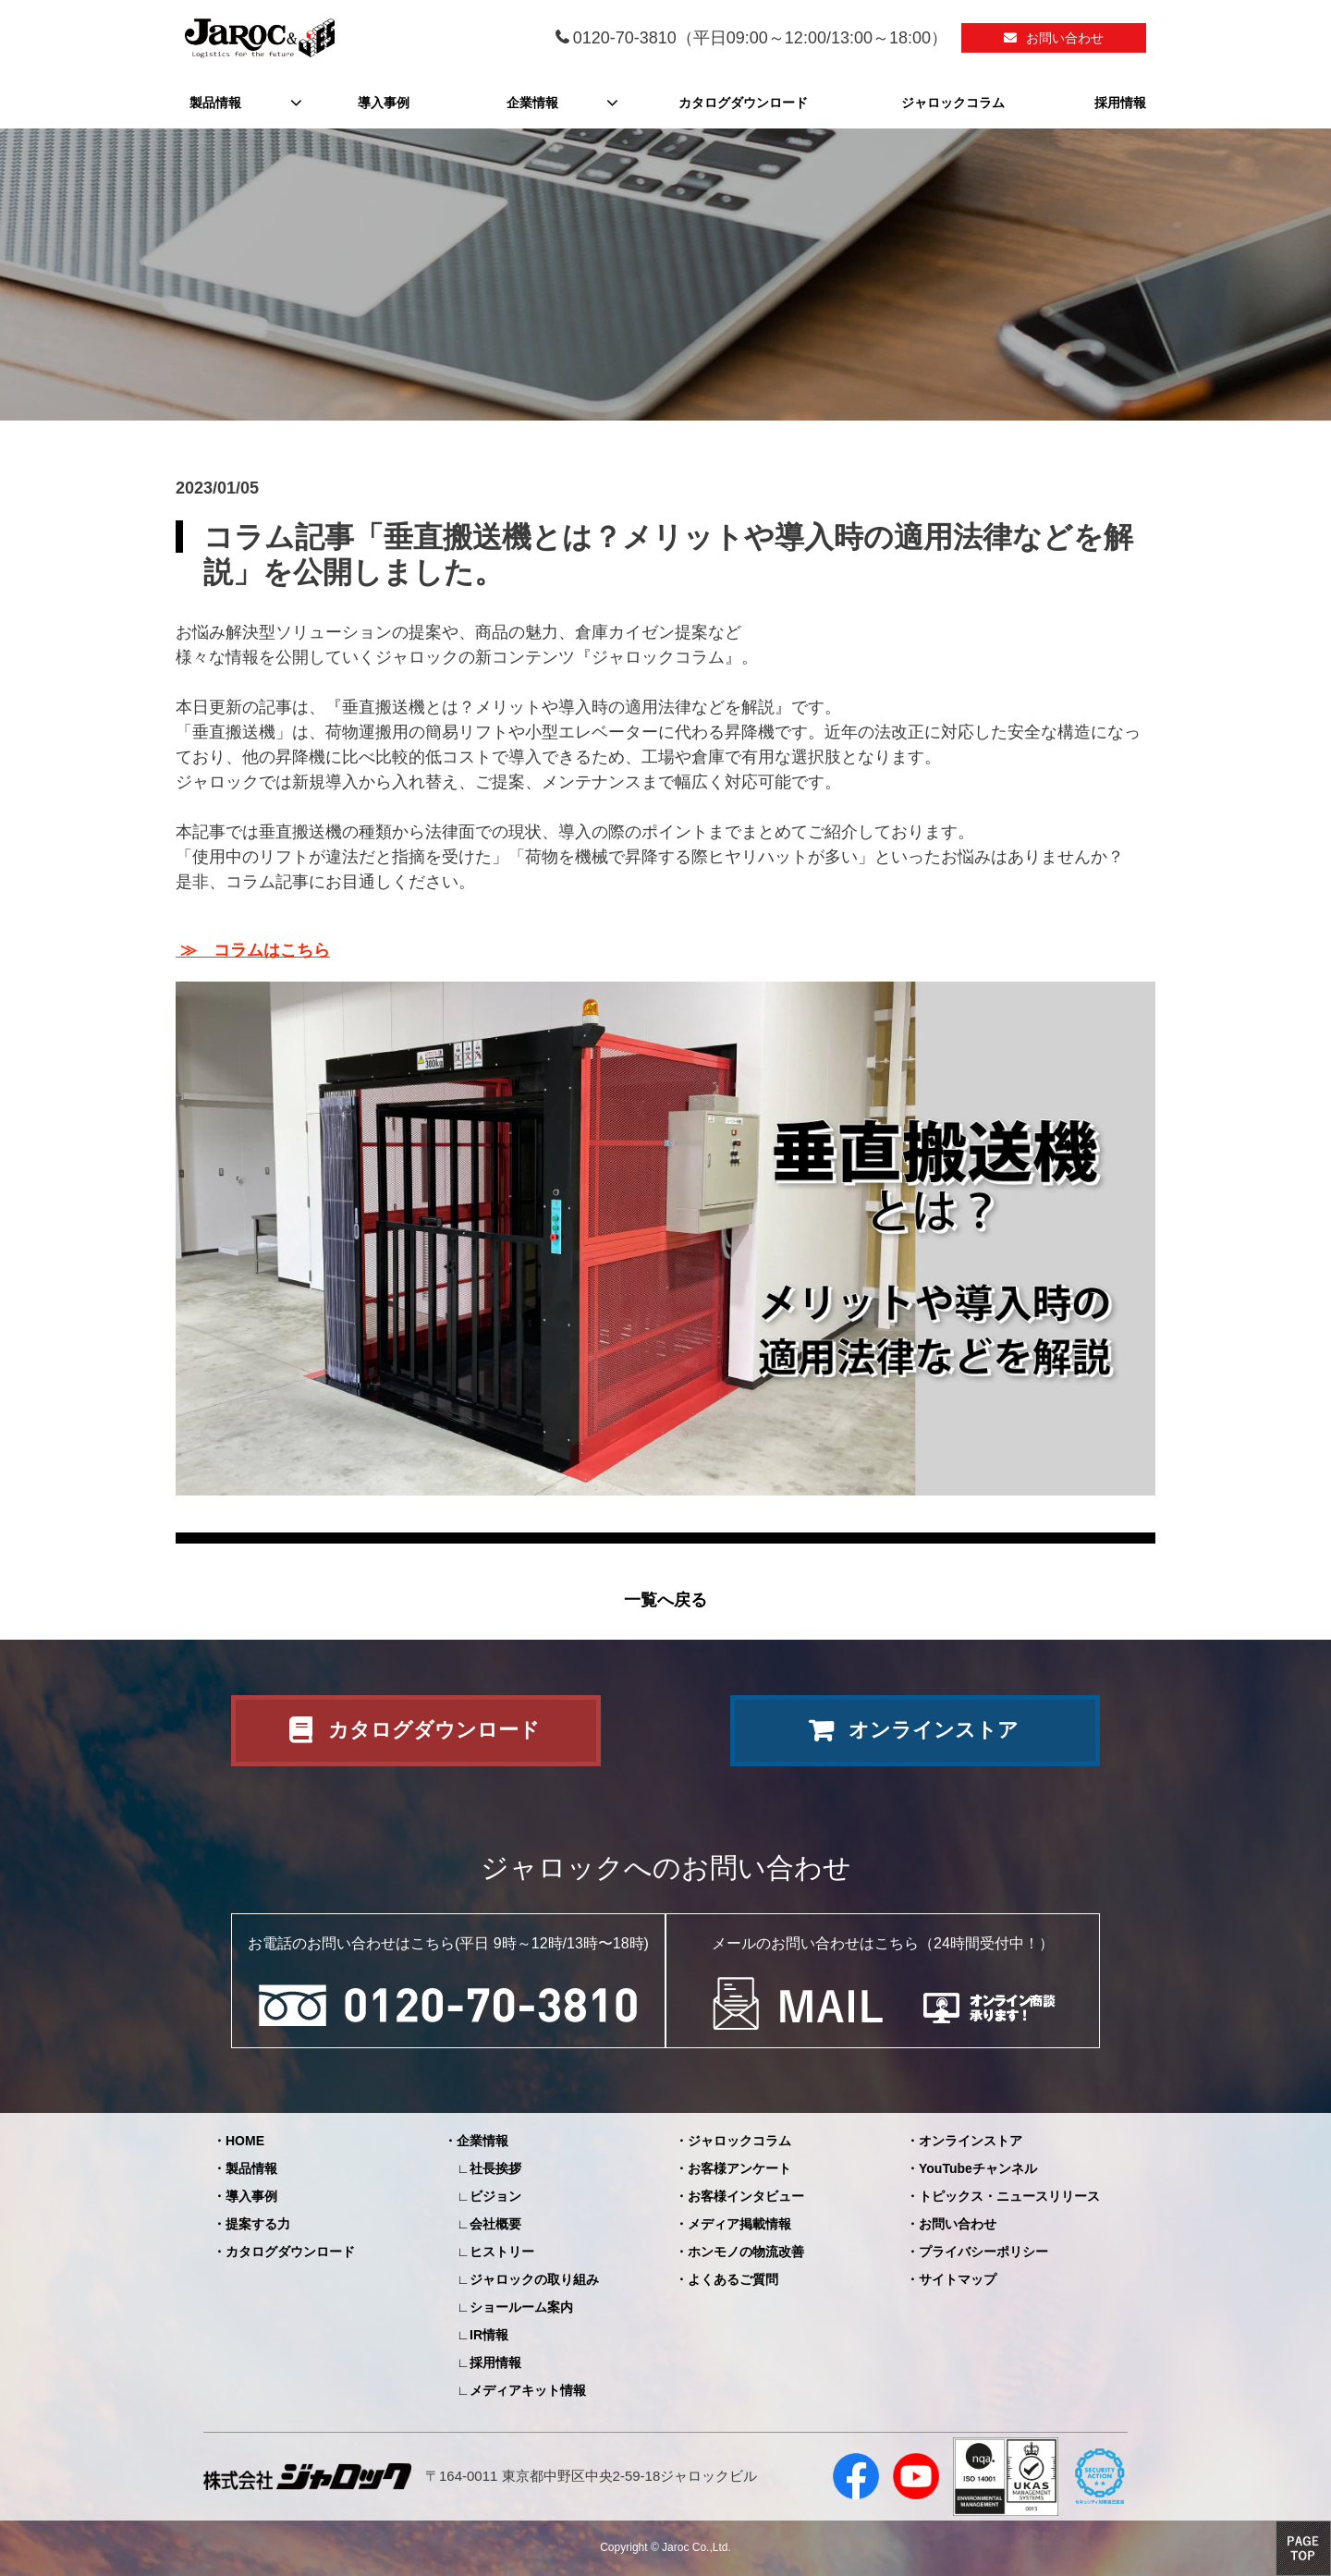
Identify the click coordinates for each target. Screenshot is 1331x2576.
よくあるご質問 (733, 2279)
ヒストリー (502, 2251)
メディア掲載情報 (739, 2223)
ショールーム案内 (521, 2307)
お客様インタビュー (746, 2196)
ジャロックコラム (953, 102)
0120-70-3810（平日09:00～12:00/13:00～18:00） (760, 38)
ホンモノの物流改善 (746, 2251)
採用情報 (1120, 102)
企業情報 (532, 102)
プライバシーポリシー (983, 2251)
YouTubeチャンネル (978, 2168)
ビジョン (495, 2196)
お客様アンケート (739, 2168)
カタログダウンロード (743, 102)
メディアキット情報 (528, 2390)
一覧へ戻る (665, 1600)
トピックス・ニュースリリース (1009, 2196)
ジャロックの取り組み (534, 2279)
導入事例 (383, 102)
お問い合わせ (1065, 38)
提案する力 (258, 2223)
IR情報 (489, 2334)
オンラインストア (934, 1729)
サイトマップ (957, 2279)
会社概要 (495, 2223)
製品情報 (215, 102)
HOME (245, 2140)
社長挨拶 (495, 2168)
